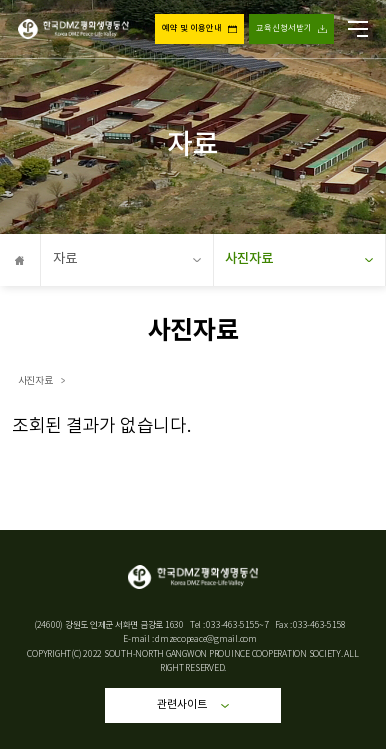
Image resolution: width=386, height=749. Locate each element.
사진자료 (299, 259)
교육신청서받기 (284, 28)
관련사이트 (193, 704)
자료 (127, 259)
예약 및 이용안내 (192, 28)
